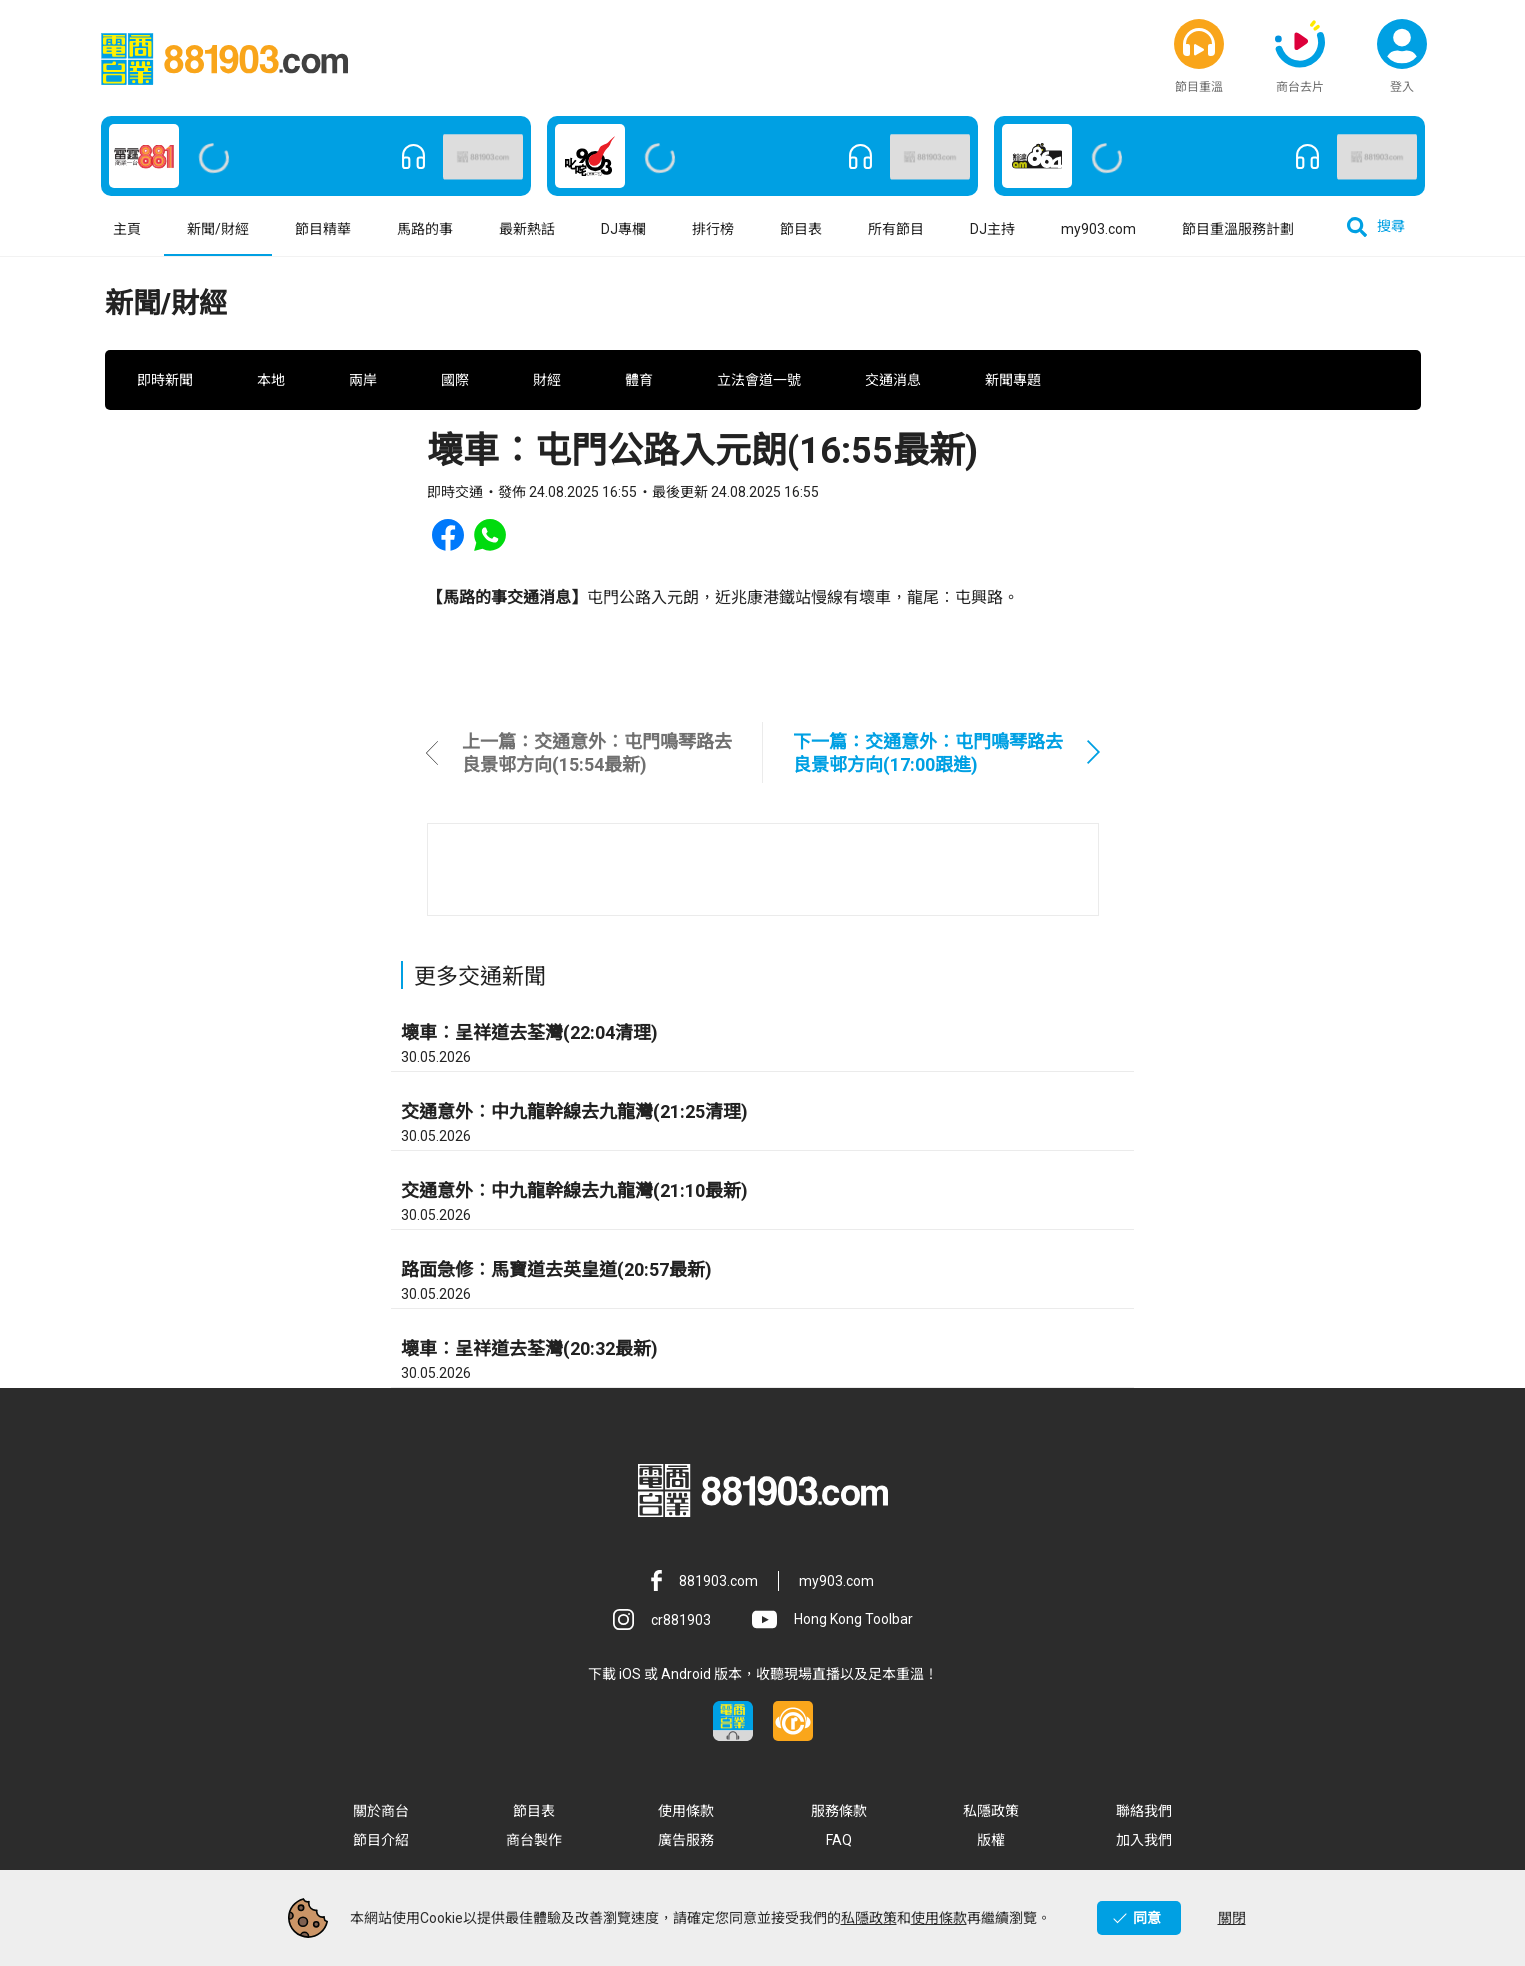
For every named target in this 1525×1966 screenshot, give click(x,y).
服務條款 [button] (839, 1817)
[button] (1199, 45)
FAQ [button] (839, 1846)
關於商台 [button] (381, 1817)
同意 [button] (1147, 1918)
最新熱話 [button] (527, 235)
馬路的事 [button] (425, 235)
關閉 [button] (1232, 1918)
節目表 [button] (801, 235)
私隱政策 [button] (991, 1817)
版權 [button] (991, 1846)
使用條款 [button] (686, 1817)
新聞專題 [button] (1013, 386)
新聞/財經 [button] (218, 235)
